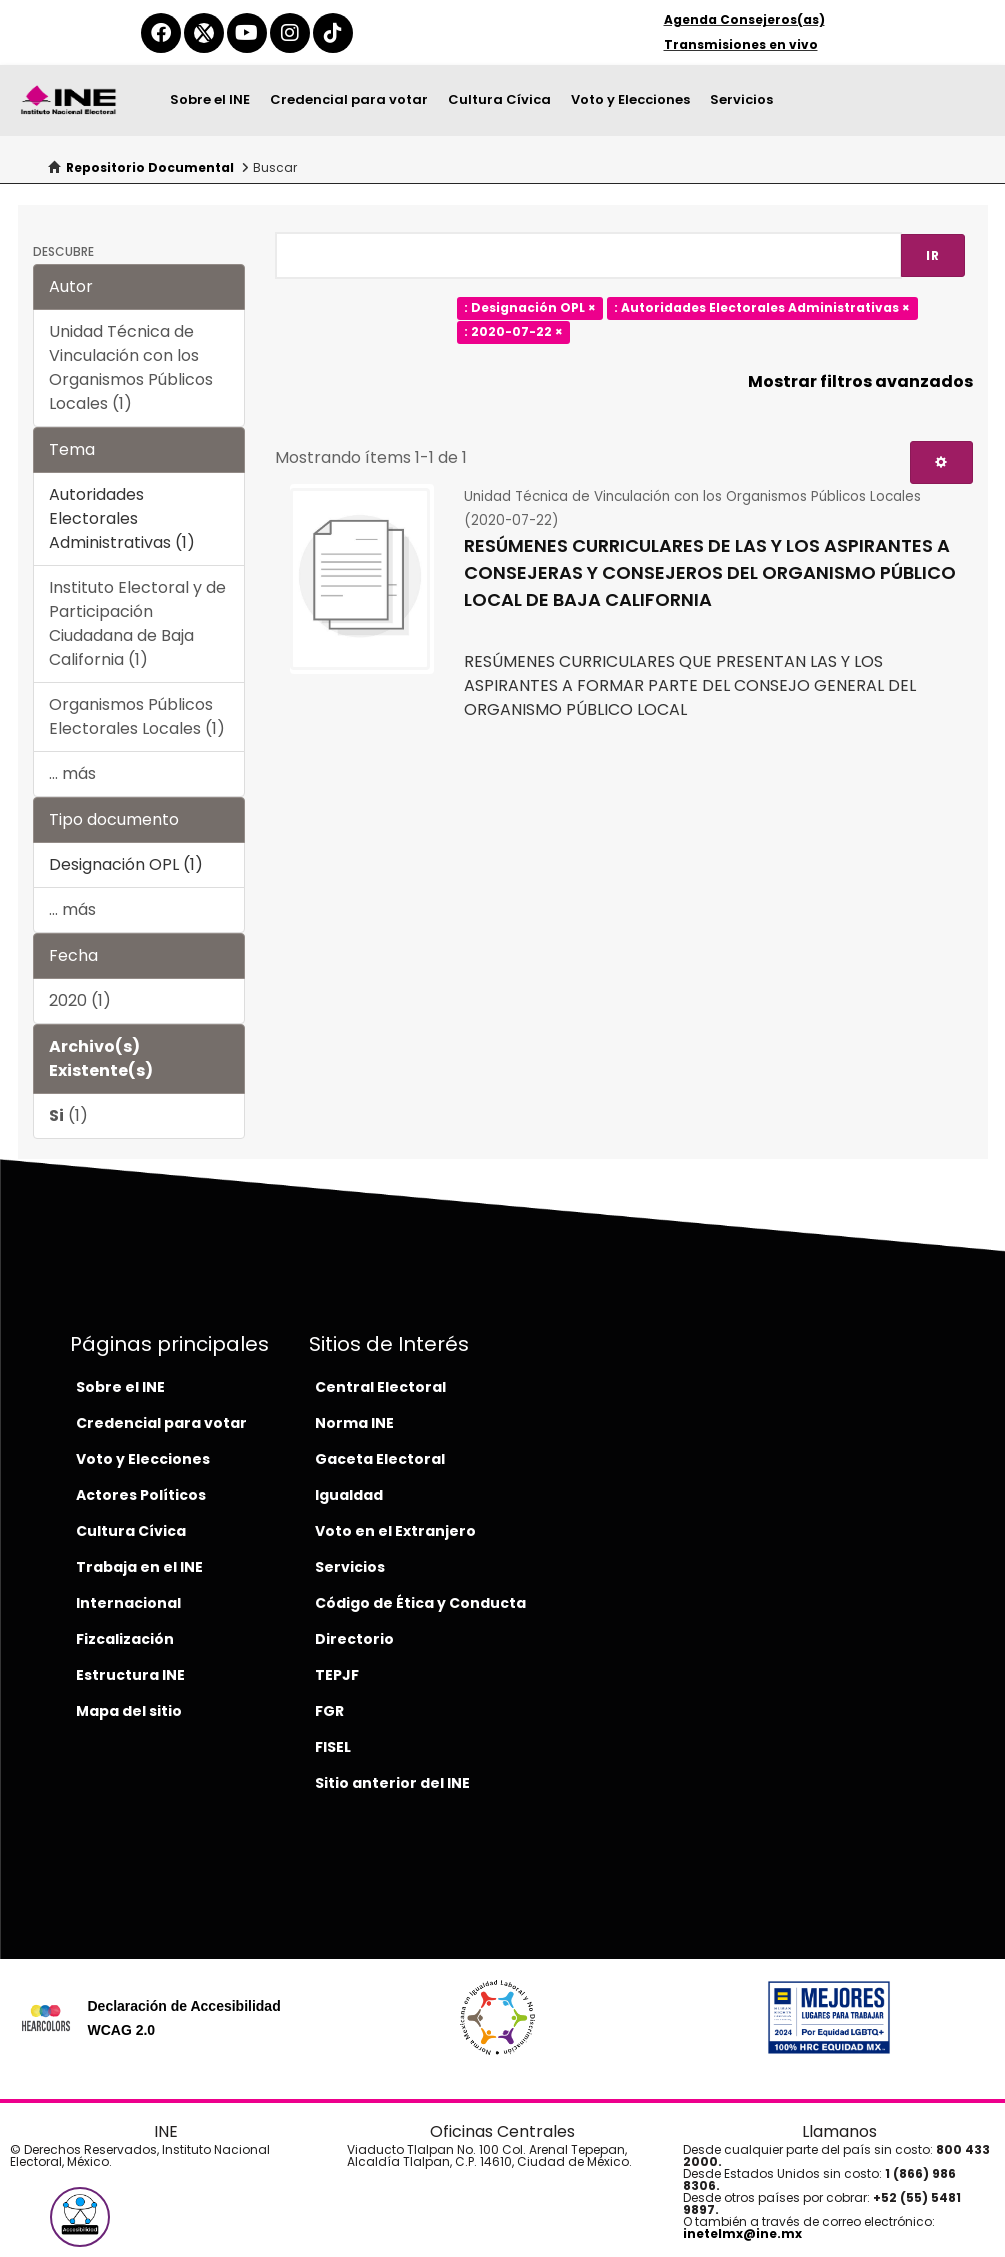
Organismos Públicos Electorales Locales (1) (137, 716)
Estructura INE (130, 1675)
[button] (80, 2217)
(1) (68, 1115)
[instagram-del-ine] (290, 33)
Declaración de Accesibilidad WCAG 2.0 (183, 2018)
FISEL (333, 1747)
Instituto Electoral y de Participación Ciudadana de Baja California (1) (137, 623)
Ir (933, 255)
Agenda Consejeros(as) (744, 19)
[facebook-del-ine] (161, 33)
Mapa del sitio (129, 1711)
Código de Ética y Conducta (420, 1603)
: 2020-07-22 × (513, 331)
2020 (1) (80, 1000)
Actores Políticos (141, 1495)
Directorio (354, 1639)
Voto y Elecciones (630, 99)
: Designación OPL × (530, 307)
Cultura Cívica (499, 99)
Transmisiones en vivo (741, 44)
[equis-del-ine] (204, 33)
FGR (329, 1711)
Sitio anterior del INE (392, 1783)
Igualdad (349, 1495)
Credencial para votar (349, 99)
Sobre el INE (210, 99)
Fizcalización (125, 1639)
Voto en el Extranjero (395, 1531)
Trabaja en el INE (139, 1567)
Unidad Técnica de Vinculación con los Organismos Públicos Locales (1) (131, 367)
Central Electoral (380, 1387)
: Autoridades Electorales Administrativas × (762, 307)
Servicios (741, 99)
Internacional (128, 1603)
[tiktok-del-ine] (333, 33)
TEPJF (337, 1675)
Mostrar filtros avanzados (860, 381)
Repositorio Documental (150, 167)
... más (72, 773)
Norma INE (354, 1423)
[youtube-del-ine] (247, 33)
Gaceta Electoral (380, 1459)
